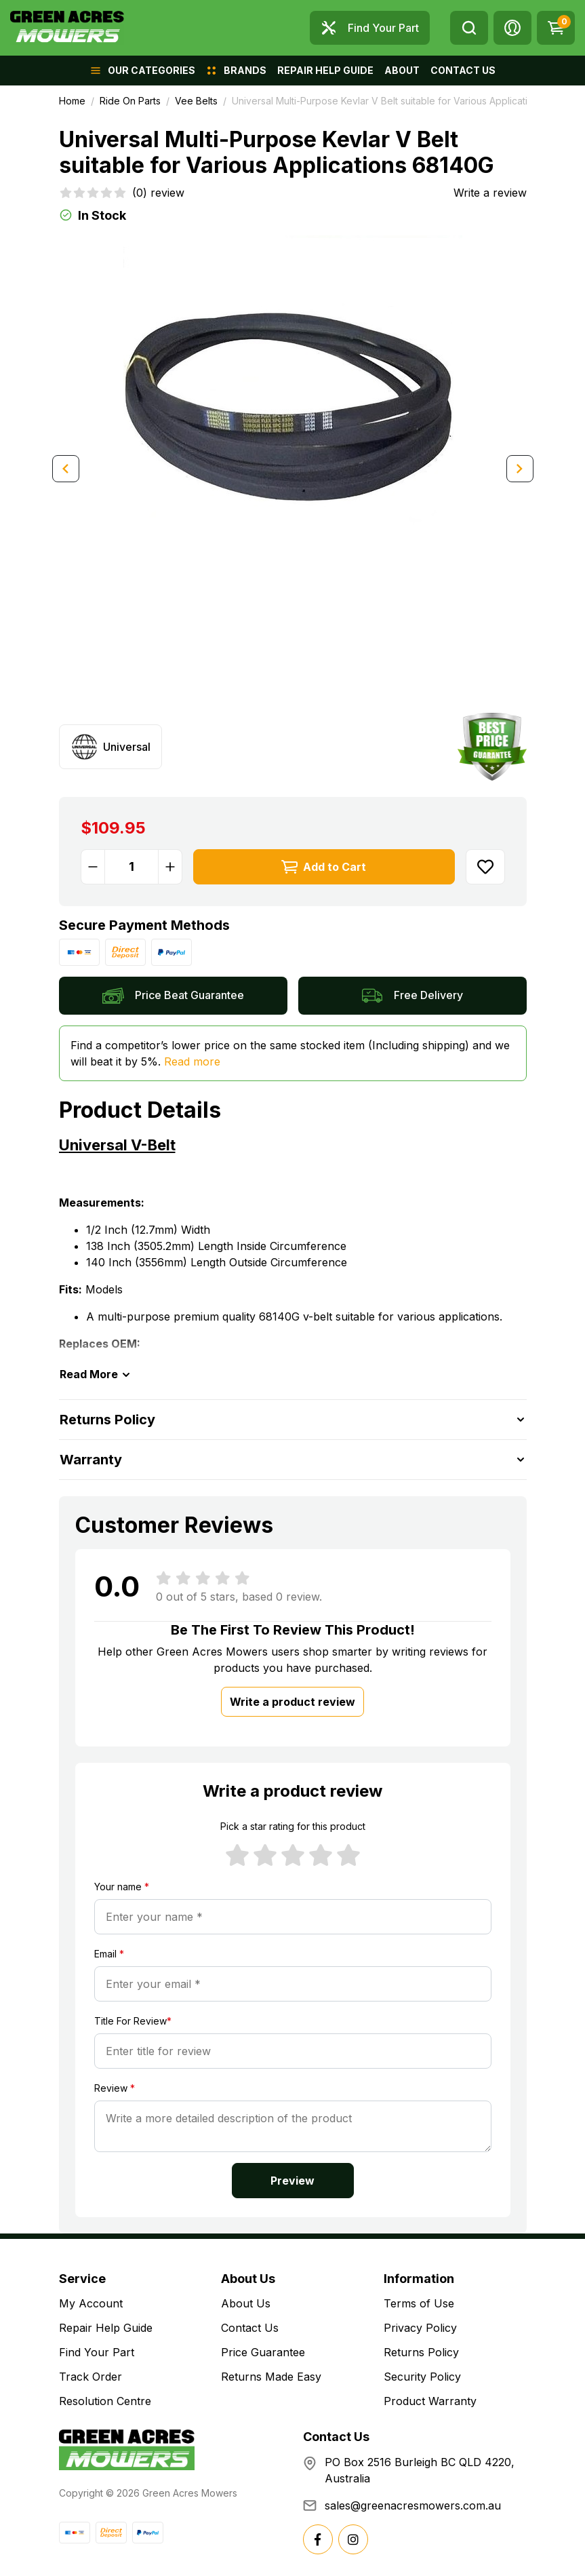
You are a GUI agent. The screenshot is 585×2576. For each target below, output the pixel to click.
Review (114, 2088)
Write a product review (292, 1702)
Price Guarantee (263, 2352)
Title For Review (133, 2021)
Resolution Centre (105, 2401)
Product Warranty (430, 2401)
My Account (91, 2303)
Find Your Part (96, 2352)
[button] (512, 28)
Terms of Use (419, 2303)
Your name (121, 1886)
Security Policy (422, 2376)
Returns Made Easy (271, 2376)
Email (109, 1953)
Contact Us (250, 2328)
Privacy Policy (420, 2328)
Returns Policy (421, 2352)
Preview (292, 2180)
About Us (245, 2303)
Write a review (490, 192)
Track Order (90, 2376)
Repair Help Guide (106, 2328)
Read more (192, 1061)
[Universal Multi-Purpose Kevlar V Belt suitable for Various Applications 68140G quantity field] (131, 866)
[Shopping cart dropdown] (556, 28)
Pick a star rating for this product (292, 1826)
